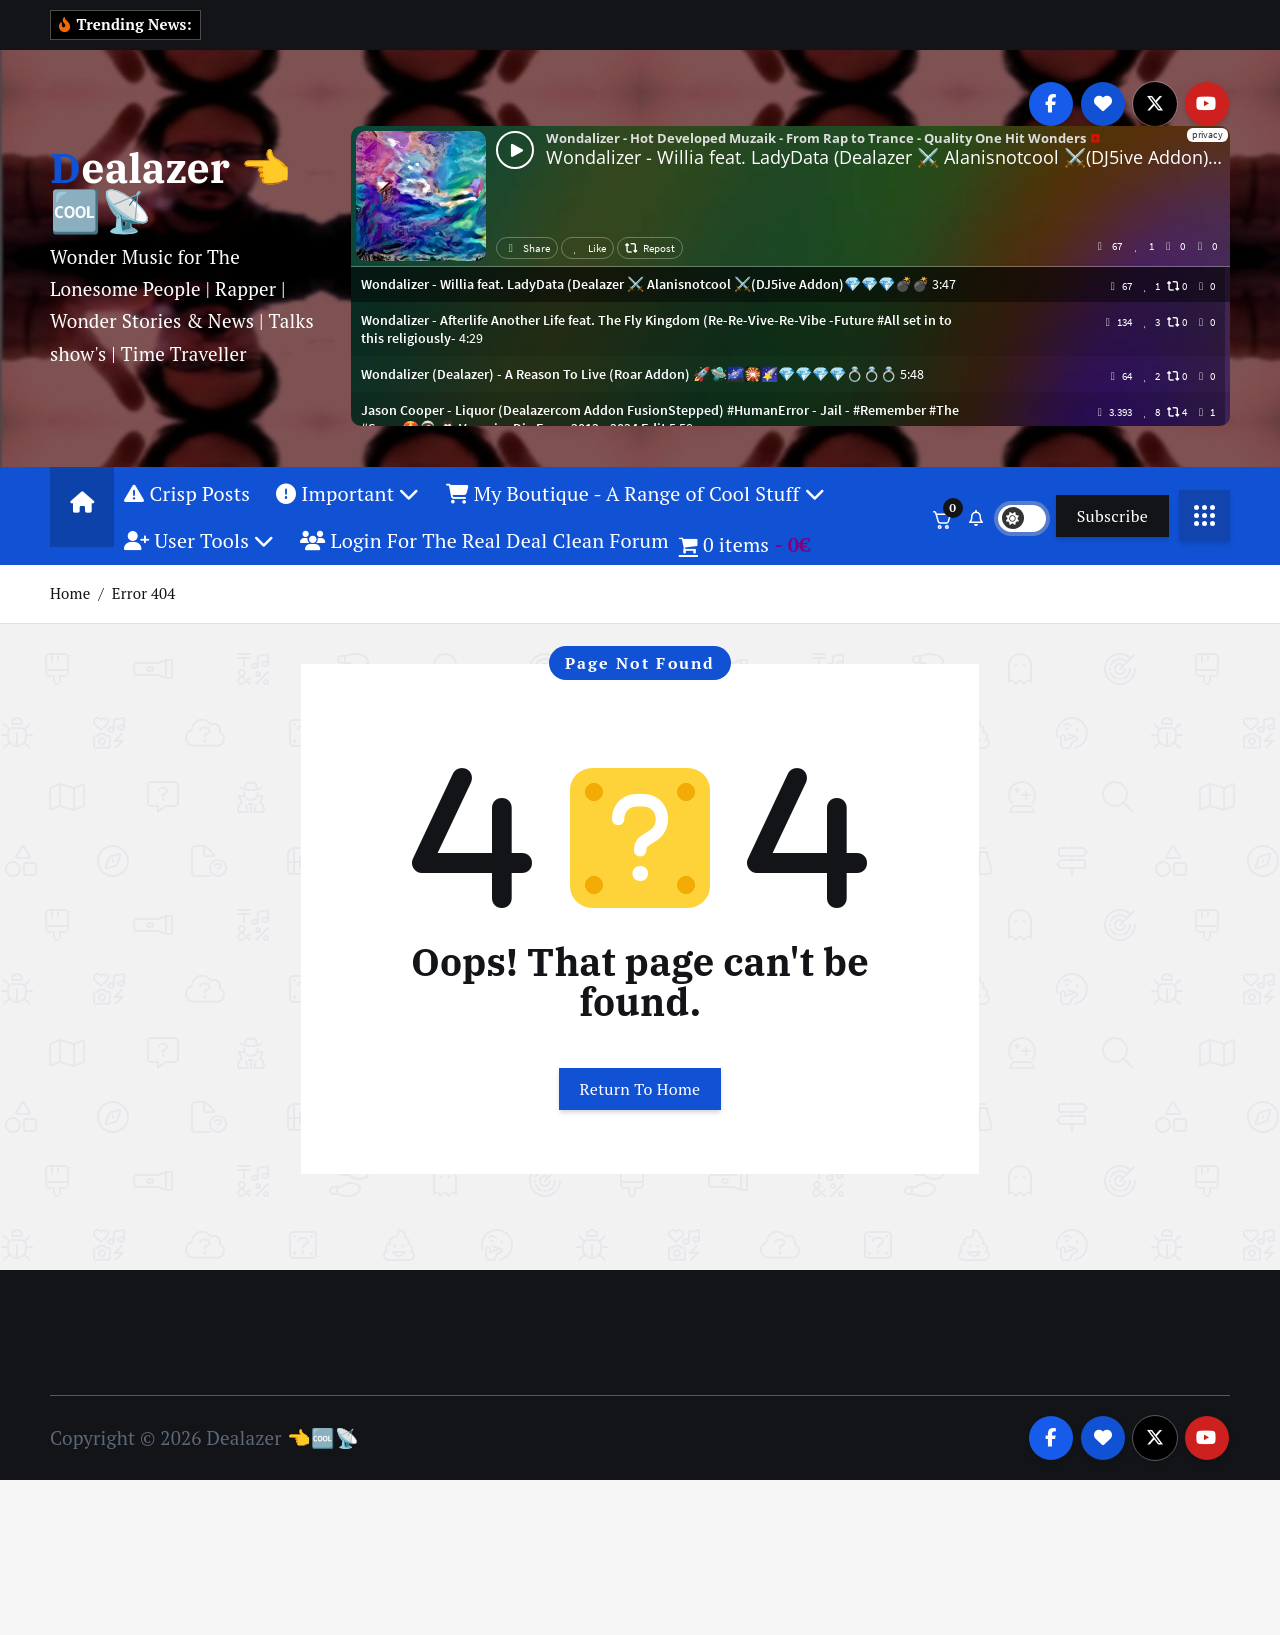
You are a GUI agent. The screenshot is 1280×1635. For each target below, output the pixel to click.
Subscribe (1112, 541)
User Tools (199, 566)
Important (347, 518)
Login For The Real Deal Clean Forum (484, 566)
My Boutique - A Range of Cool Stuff (635, 518)
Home (70, 619)
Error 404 (144, 619)
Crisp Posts (187, 518)
